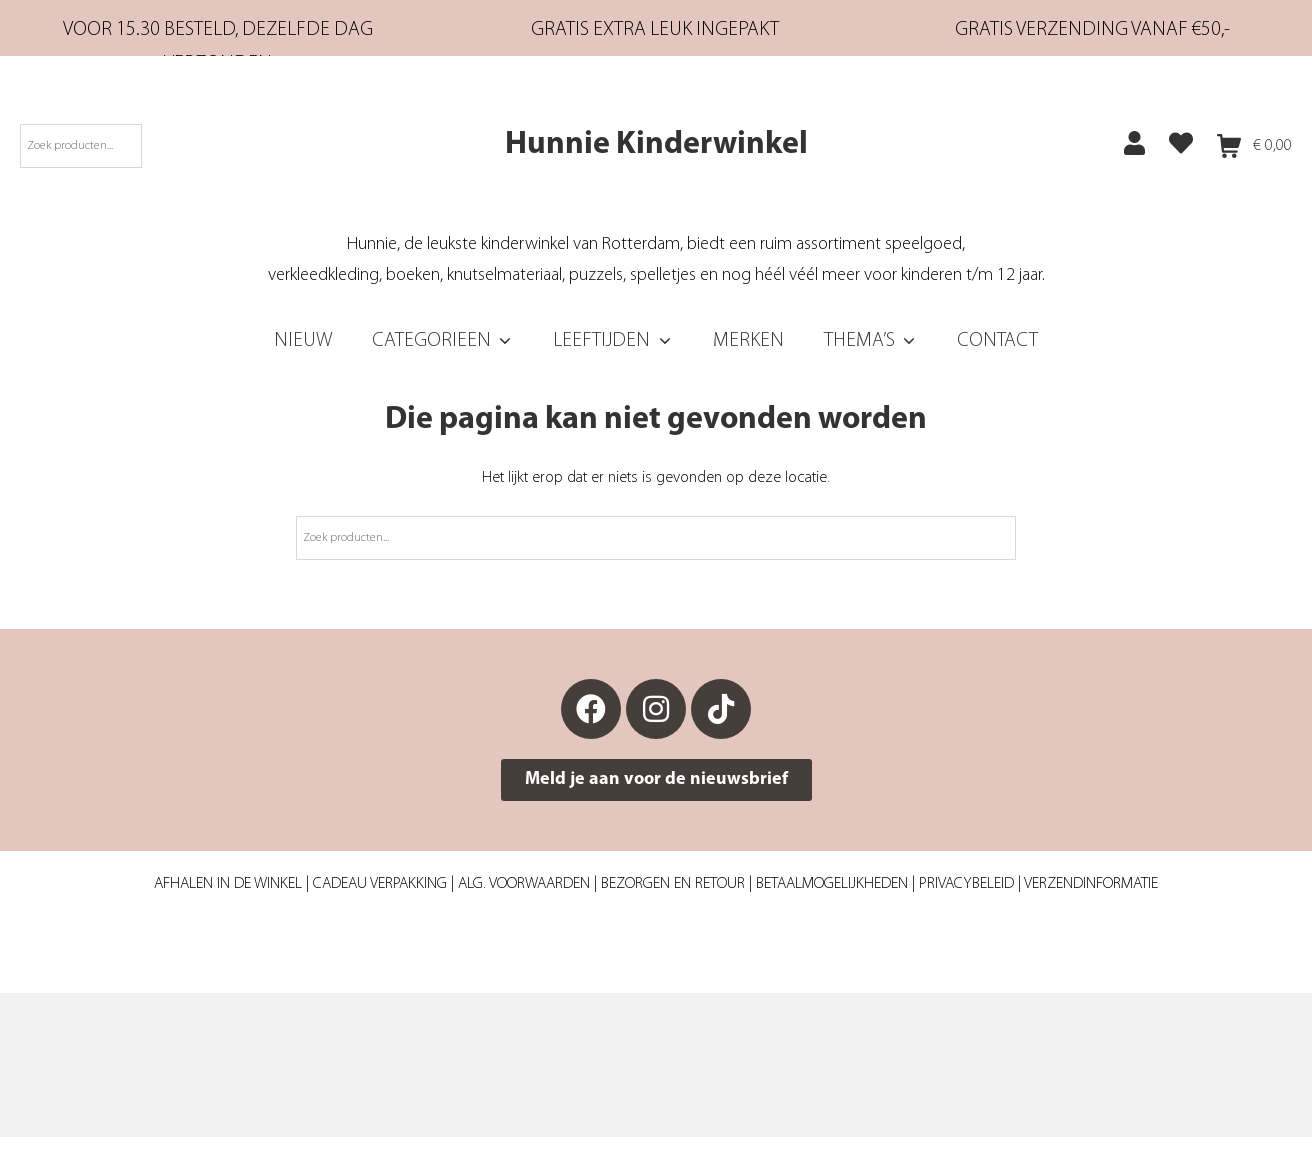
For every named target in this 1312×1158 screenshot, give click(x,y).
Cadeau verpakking (380, 884)
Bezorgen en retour (673, 884)
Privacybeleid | (971, 884)
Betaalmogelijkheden (832, 884)
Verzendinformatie (1091, 884)
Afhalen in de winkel (228, 884)
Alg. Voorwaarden (524, 884)
